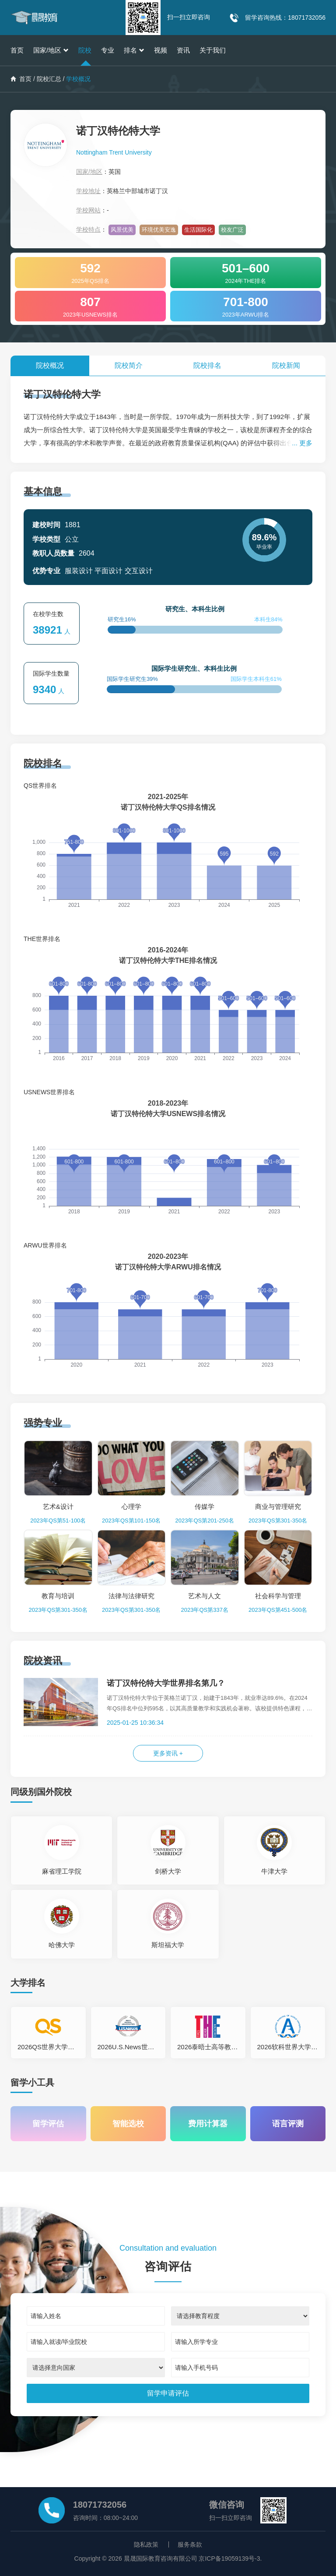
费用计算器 (208, 2123)
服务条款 (190, 2544)
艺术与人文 (204, 1596)
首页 (17, 50)
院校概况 (50, 365)
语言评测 (288, 2123)
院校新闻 (286, 365)
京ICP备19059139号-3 (229, 2558)
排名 (134, 50)
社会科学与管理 (278, 1596)
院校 (84, 50)
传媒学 (204, 1506)
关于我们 (213, 50)
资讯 (183, 50)
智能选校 (128, 2123)
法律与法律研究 (131, 1596)
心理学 (131, 1506)
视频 (160, 50)
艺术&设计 (58, 1506)
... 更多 (302, 443)
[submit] (168, 2393)
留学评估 (48, 2123)
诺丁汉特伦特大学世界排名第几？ (166, 1683)
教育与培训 (58, 1596)
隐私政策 (146, 2544)
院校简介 (129, 365)
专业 (107, 50)
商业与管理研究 (278, 1506)
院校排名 (207, 365)
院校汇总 (49, 78)
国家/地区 (51, 50)
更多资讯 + (168, 1753)
